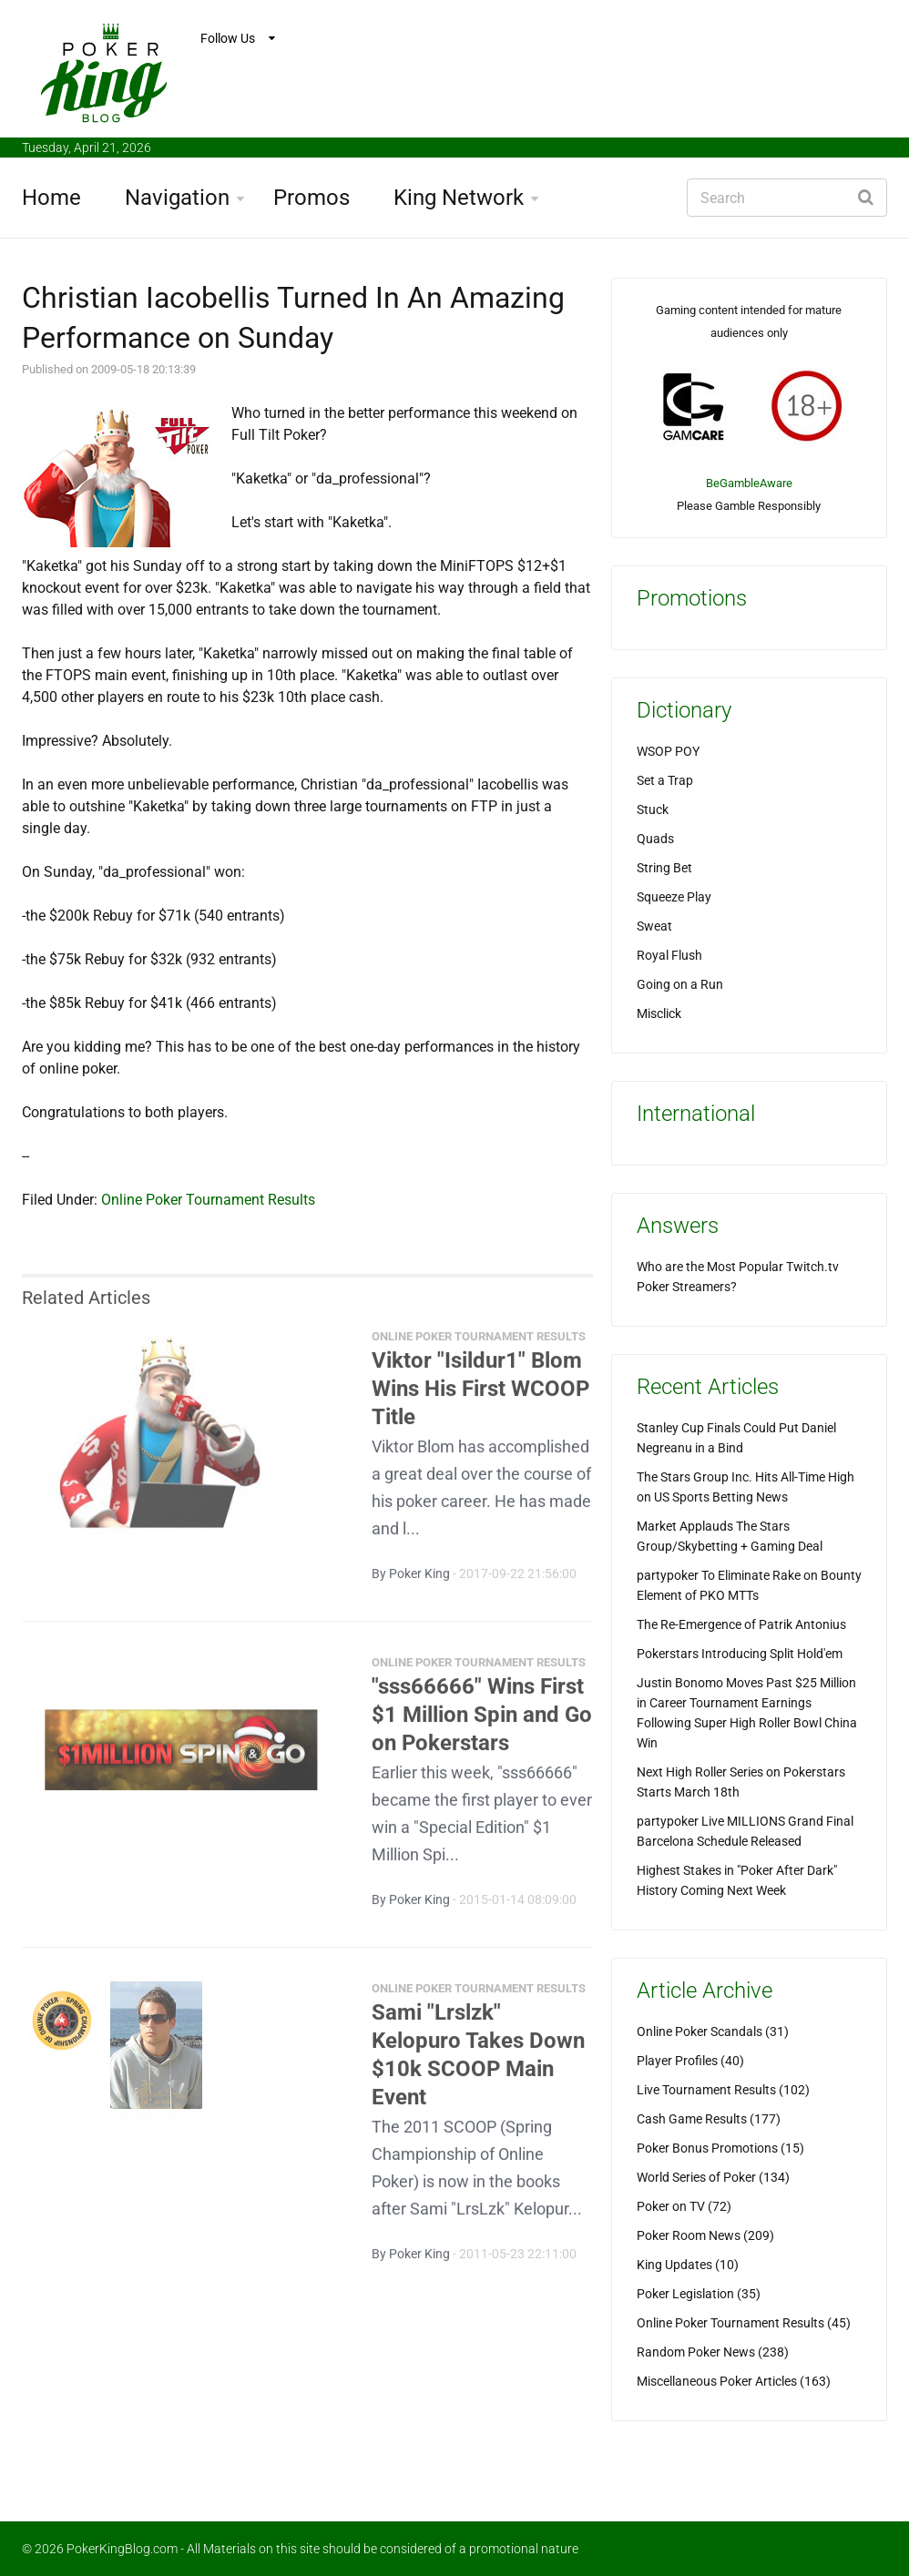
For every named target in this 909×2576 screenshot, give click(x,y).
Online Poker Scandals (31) (713, 2031)
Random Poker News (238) (713, 2352)
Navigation (177, 197)
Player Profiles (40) (690, 2060)
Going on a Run (680, 984)
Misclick (659, 1013)
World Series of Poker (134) (713, 2177)
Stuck (653, 809)
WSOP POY (668, 751)
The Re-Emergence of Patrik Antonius (741, 1624)
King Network (458, 197)
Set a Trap (665, 780)
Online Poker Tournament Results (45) (744, 2323)
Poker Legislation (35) (699, 2293)
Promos (311, 197)
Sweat (654, 926)
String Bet (664, 867)
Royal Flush (669, 955)
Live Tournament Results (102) (723, 2089)
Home (51, 197)
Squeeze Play (674, 897)
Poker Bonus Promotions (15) (720, 2148)
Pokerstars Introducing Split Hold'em (740, 1653)
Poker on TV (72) (684, 2206)
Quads (655, 838)
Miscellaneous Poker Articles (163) (734, 2381)
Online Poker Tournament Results (208, 1199)
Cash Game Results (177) (709, 2119)
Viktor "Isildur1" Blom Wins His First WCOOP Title (480, 1398)
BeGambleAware (749, 483)
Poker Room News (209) (705, 2235)
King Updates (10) (688, 2264)
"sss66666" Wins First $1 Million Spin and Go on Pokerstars (482, 1724)
